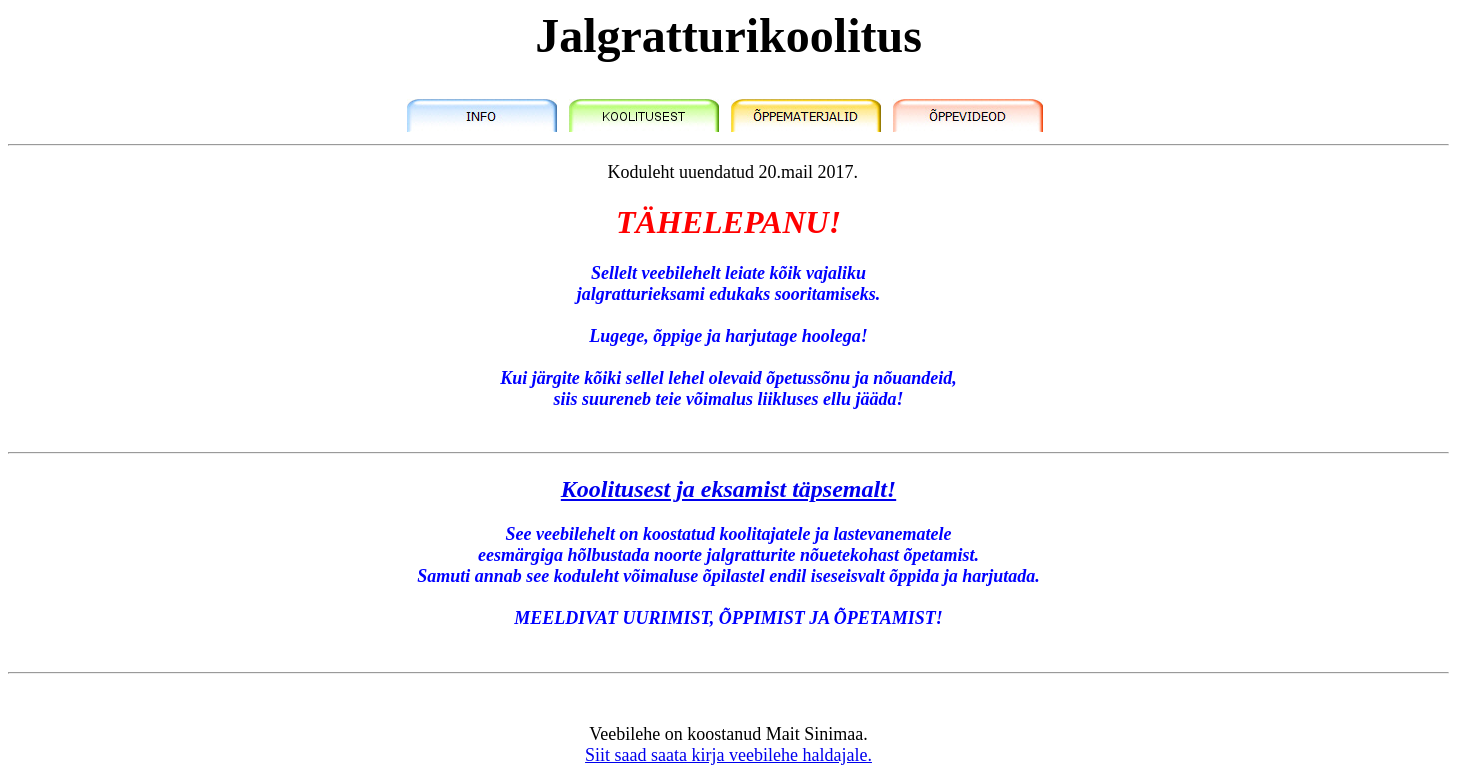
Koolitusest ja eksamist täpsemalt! (728, 489)
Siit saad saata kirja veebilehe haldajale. (728, 755)
